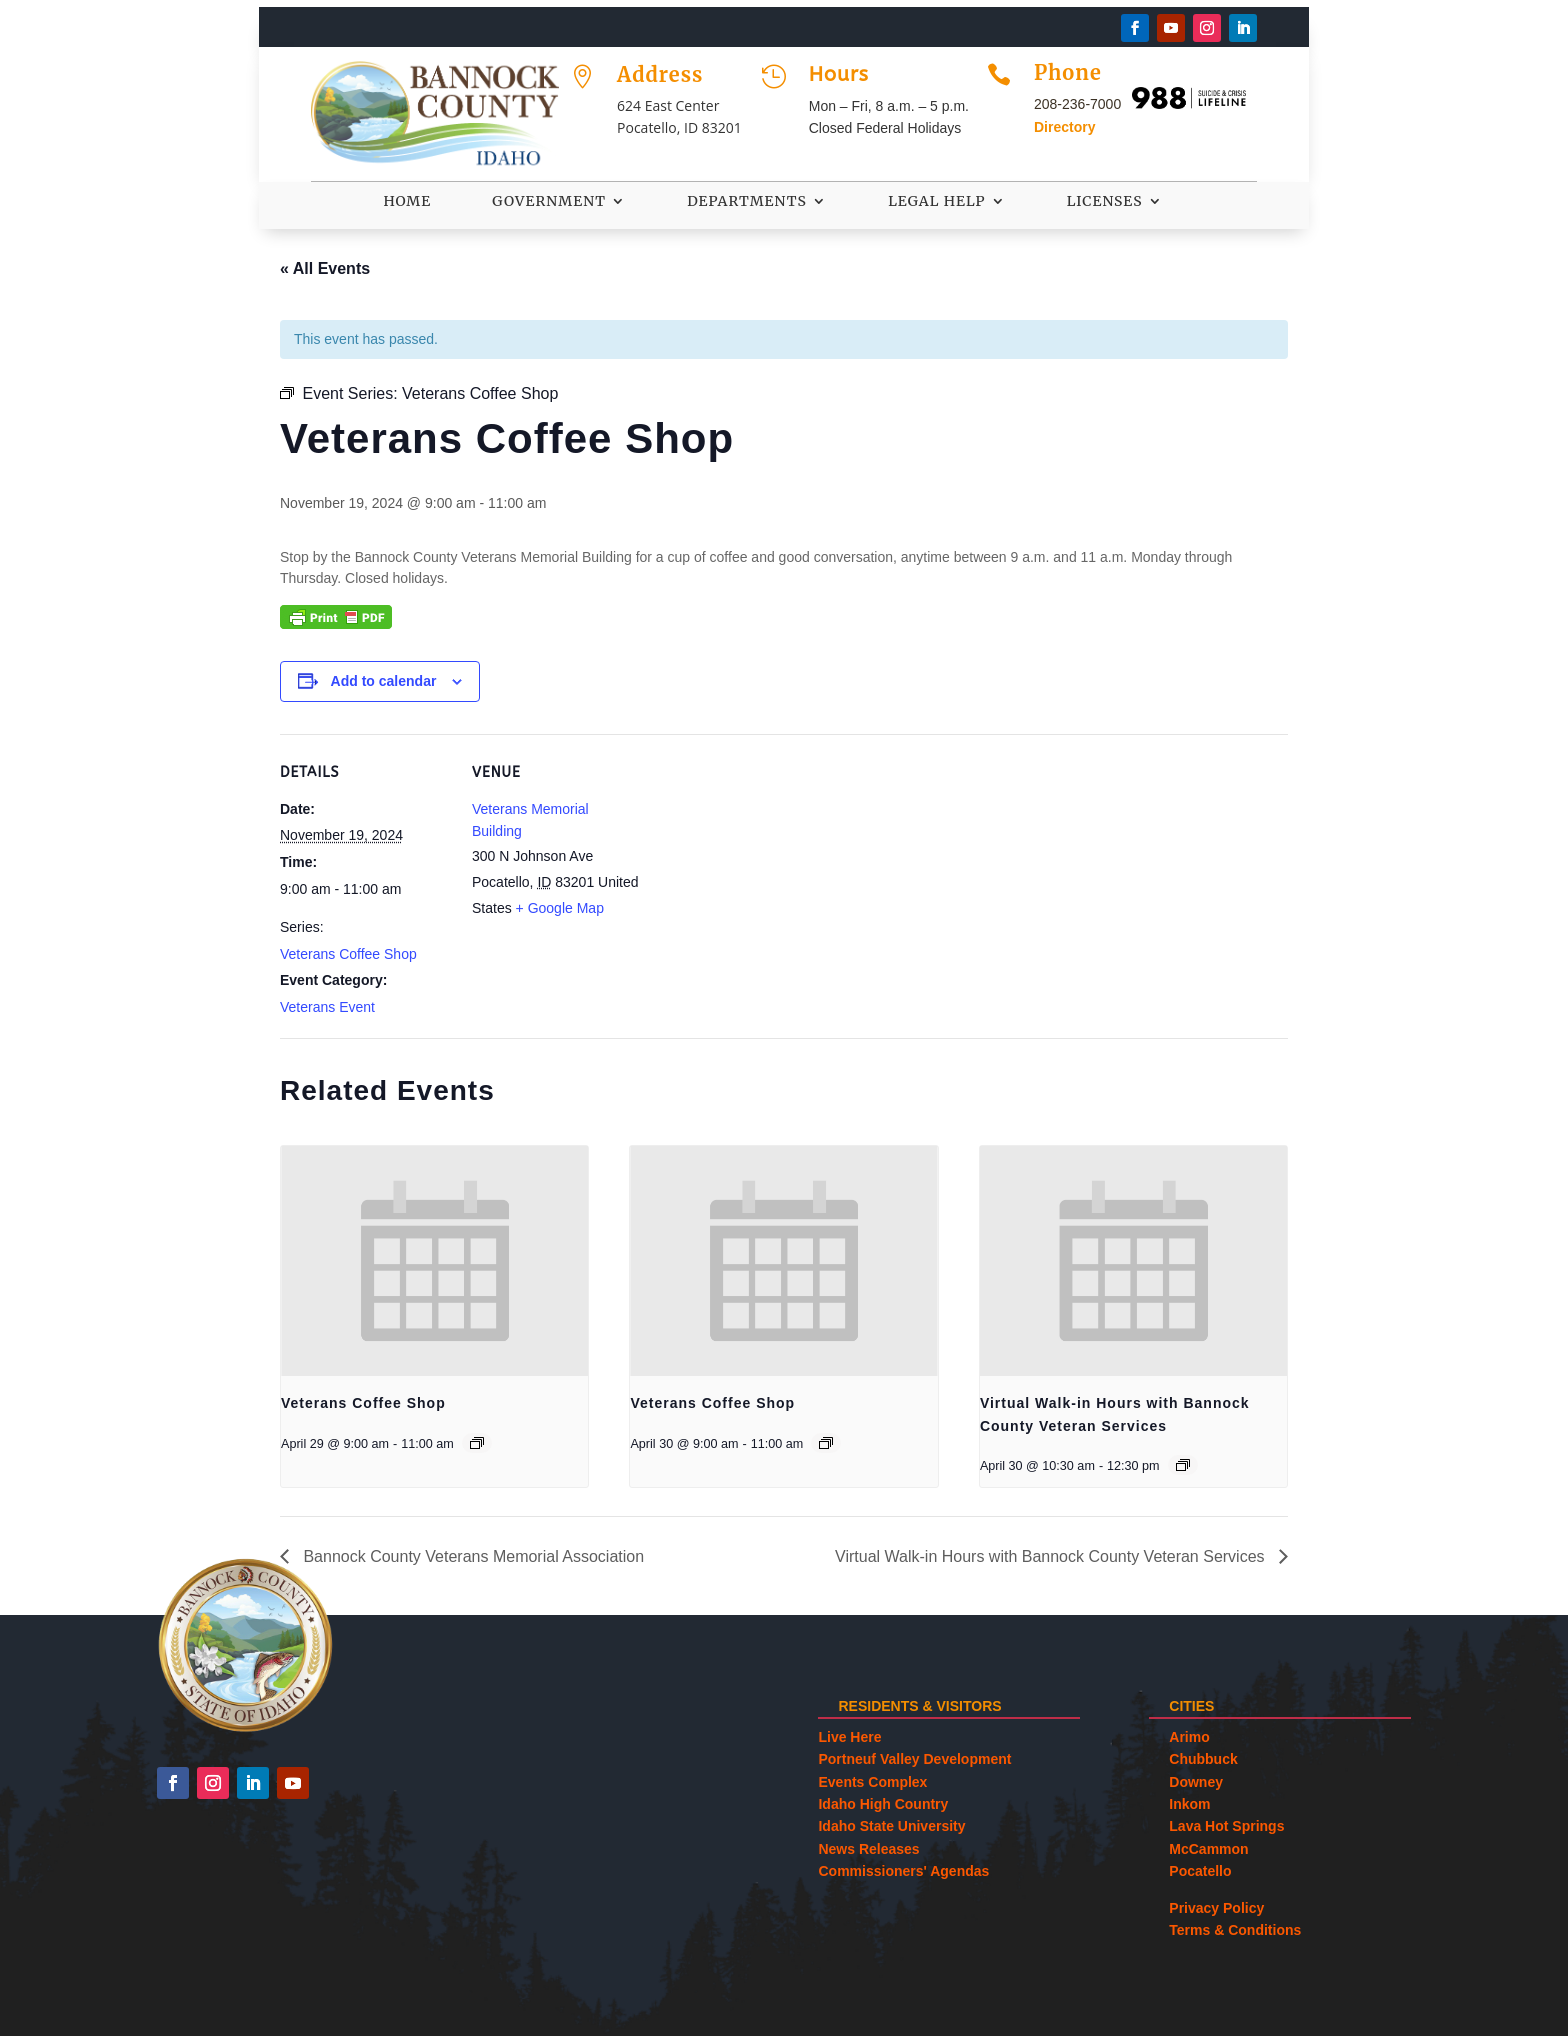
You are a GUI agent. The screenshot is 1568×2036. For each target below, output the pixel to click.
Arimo (1189, 1737)
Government (549, 202)
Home (407, 202)
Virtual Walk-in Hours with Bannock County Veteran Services (1052, 1556)
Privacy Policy (1216, 1908)
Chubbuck (1203, 1759)
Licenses (1105, 202)
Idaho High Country (883, 1804)
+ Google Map (560, 908)
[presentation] (434, 1261)
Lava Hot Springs (1226, 1826)
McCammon (1208, 1849)
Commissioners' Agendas (903, 1871)
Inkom (1189, 1804)
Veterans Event (327, 1007)
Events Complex (872, 1782)
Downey (1196, 1782)
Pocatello (1200, 1871)
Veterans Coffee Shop (348, 954)
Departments (747, 202)
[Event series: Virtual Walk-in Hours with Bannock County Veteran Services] (1183, 1465)
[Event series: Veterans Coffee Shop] (477, 1443)
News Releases (868, 1849)
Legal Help (936, 202)
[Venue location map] (769, 872)
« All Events (325, 268)
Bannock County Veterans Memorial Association (471, 1556)
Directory (1064, 127)
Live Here (849, 1737)
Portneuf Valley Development (914, 1759)
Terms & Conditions (1235, 1930)
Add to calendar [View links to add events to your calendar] (384, 681)
